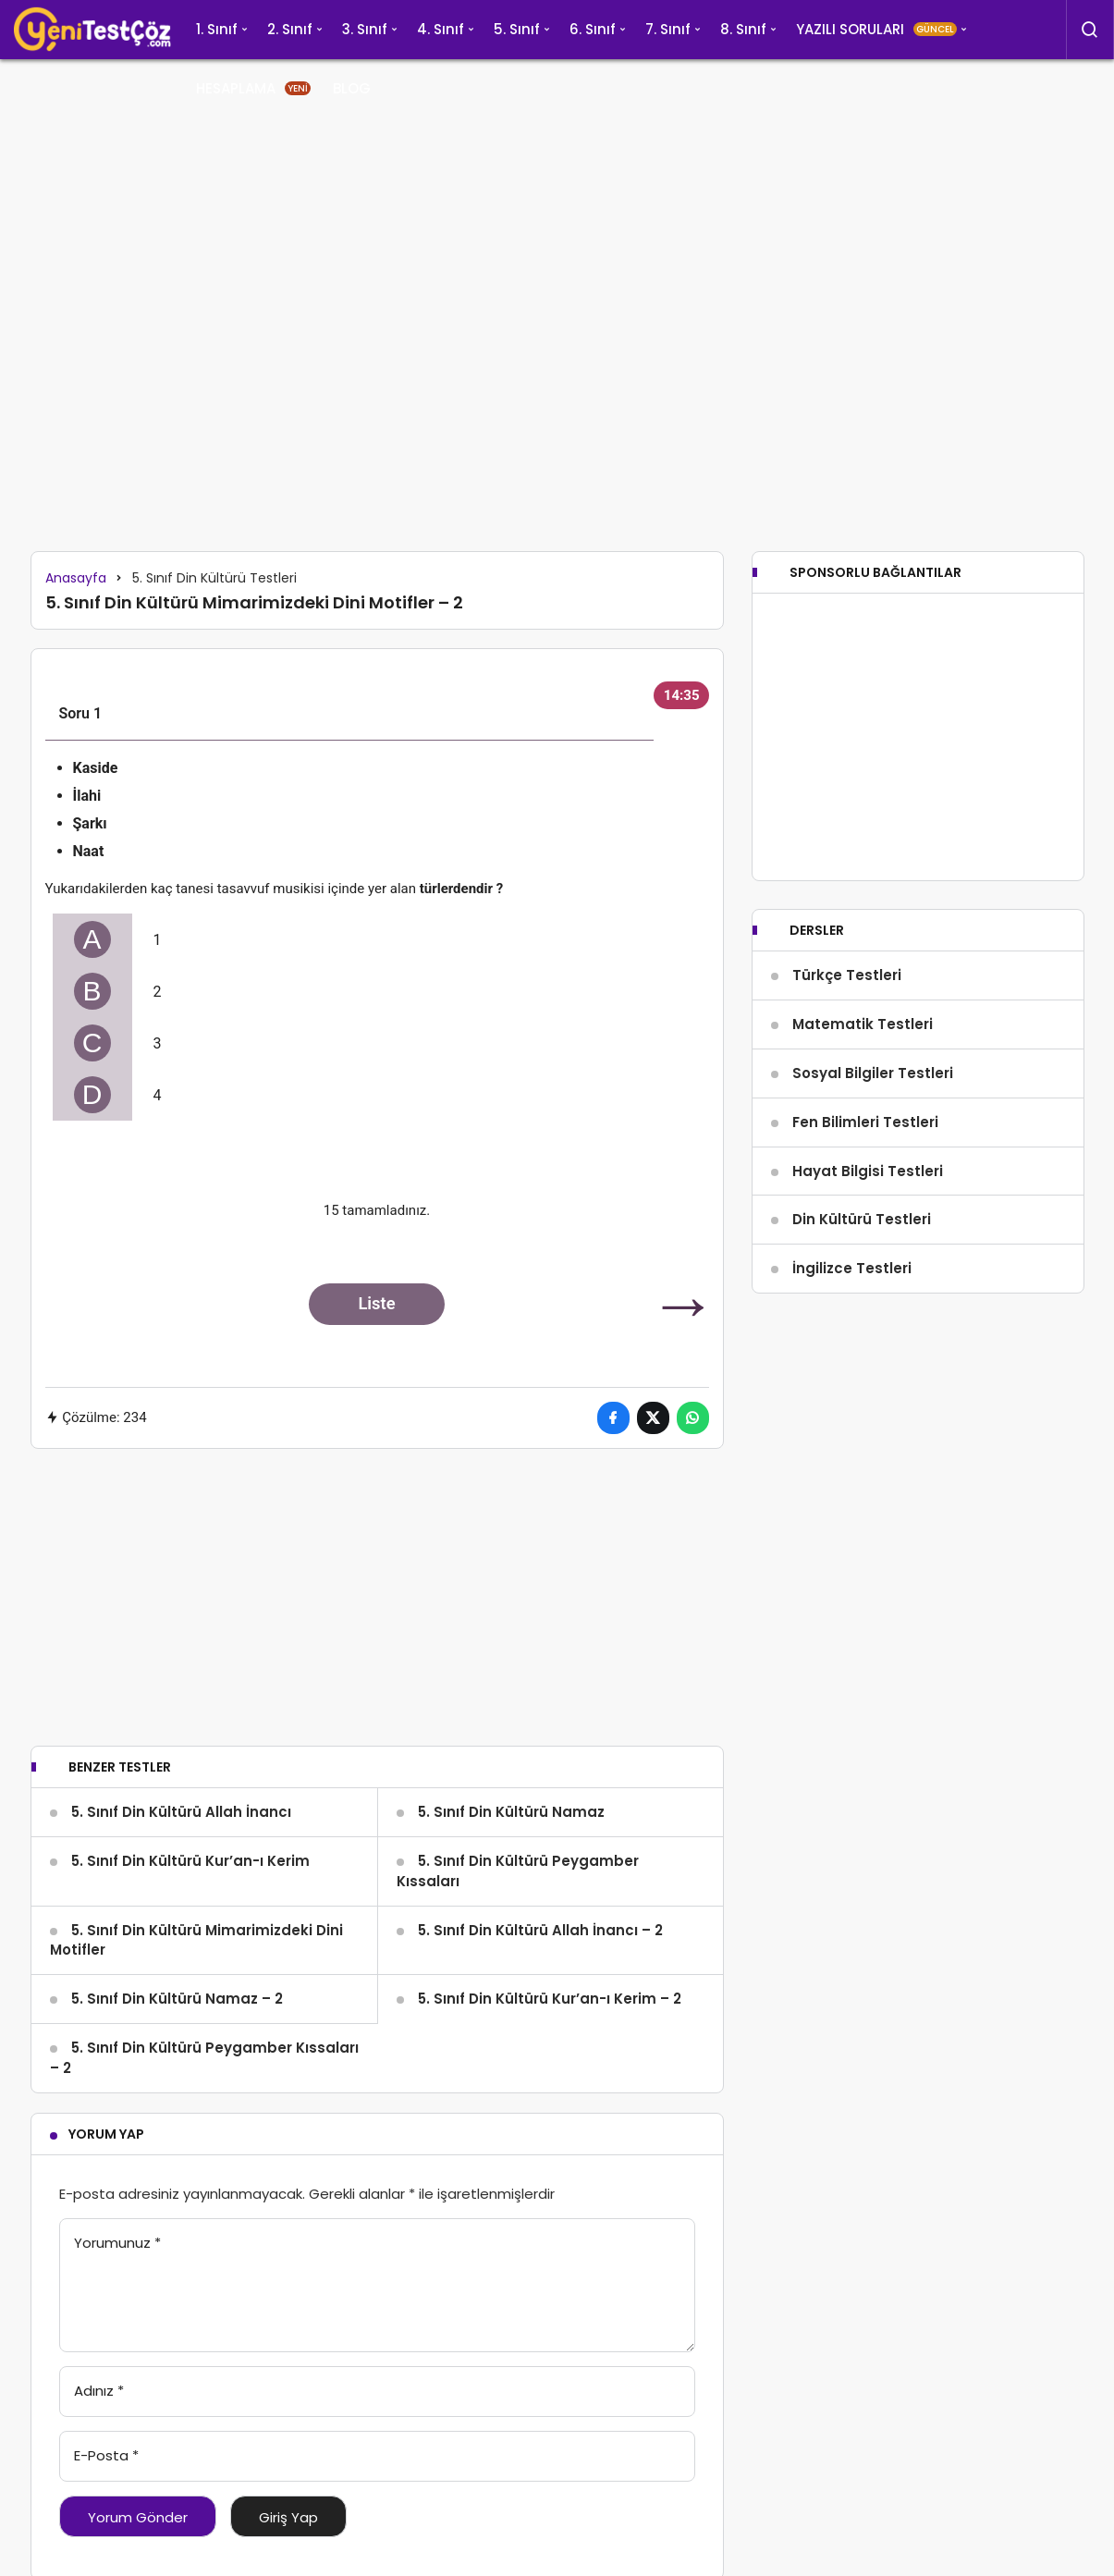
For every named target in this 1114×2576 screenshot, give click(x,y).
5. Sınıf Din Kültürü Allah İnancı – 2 (540, 1930)
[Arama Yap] (1090, 29)
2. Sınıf (289, 29)
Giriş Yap (288, 2517)
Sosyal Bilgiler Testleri (872, 1128)
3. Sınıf (364, 29)
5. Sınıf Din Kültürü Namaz (511, 1812)
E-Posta (106, 2455)
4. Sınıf (440, 29)
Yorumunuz (117, 2242)
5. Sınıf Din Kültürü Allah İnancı (181, 1812)
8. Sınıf (743, 29)
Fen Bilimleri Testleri (865, 1177)
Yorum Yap (106, 2134)
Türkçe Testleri (846, 1030)
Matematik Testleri (862, 1079)
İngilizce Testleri (852, 1323)
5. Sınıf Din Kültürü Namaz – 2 (177, 1998)
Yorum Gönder (138, 2517)
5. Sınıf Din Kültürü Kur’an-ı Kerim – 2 (549, 1998)
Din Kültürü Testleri (861, 1274)
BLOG (352, 88)
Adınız (99, 2390)
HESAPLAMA (253, 88)
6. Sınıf (592, 29)
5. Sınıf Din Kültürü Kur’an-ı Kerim (190, 1861)
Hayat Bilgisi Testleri (867, 1225)
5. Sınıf (517, 29)
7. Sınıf (668, 29)
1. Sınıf (217, 29)
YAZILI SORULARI (876, 29)
